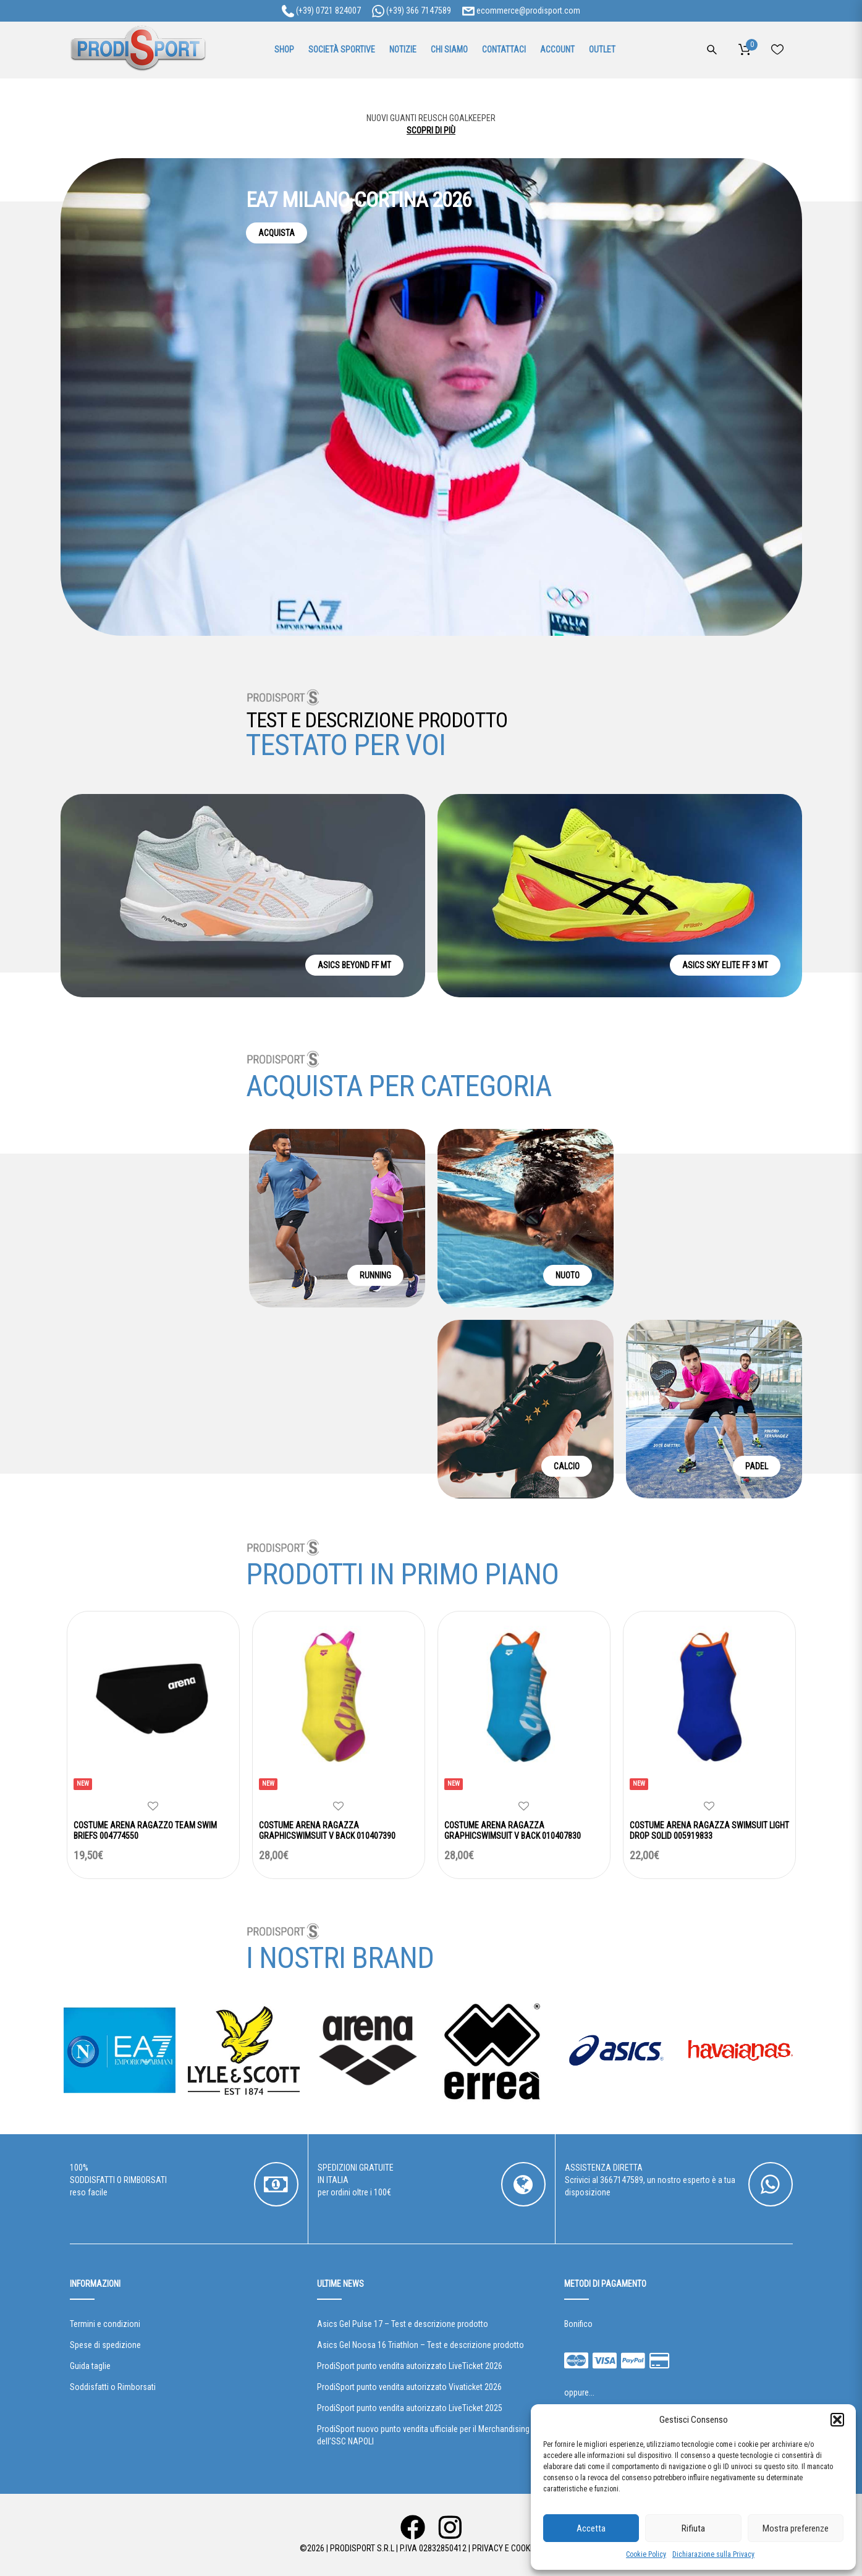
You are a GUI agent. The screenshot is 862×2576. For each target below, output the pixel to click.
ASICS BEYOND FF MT (354, 965)
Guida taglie (90, 2366)
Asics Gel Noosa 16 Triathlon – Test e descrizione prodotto (420, 2345)
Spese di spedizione (105, 2345)
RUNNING (375, 1275)
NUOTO (568, 1275)
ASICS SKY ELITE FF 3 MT (725, 965)
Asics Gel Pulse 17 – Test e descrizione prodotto (402, 2324)
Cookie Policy (646, 2554)
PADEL (756, 1466)
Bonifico (578, 2324)
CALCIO (567, 1466)
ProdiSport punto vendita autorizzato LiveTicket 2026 (409, 2366)
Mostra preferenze (796, 2528)
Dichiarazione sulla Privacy (713, 2554)
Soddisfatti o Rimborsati (113, 2387)
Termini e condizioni (105, 2324)
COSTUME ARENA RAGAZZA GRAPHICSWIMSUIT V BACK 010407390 (327, 1830)
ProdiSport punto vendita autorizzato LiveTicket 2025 (409, 2408)
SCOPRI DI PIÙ (431, 130)
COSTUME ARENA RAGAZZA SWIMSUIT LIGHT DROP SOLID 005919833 (709, 1830)
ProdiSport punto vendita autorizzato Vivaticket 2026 (409, 2387)
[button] (837, 2419)
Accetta (591, 2528)
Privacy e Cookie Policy (517, 2548)
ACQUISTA (276, 233)
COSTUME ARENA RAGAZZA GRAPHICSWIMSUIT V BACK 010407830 (512, 1830)
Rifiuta (693, 2528)
